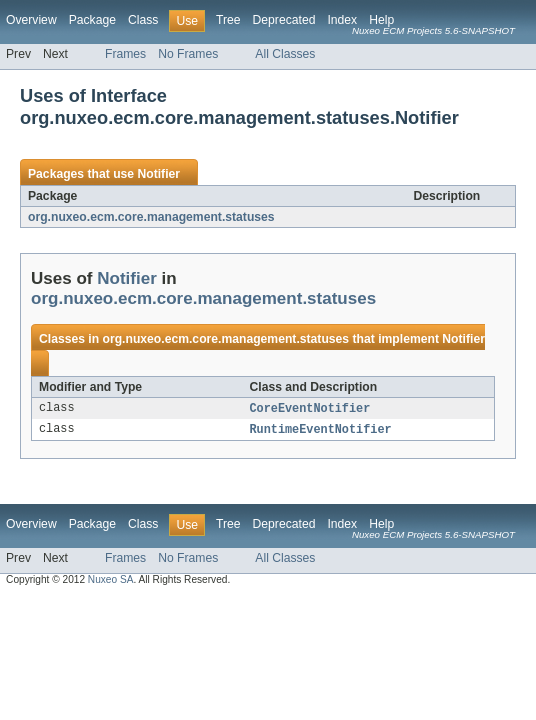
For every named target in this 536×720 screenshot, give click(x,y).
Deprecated (284, 20)
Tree (228, 20)
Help (381, 20)
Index (342, 20)
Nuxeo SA (111, 581)
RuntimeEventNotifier (321, 431)
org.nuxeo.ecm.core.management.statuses (151, 217)
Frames (125, 54)
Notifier (158, 174)
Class (143, 20)
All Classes (285, 54)
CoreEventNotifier (310, 409)
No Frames (188, 54)
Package (92, 20)
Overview (31, 20)
